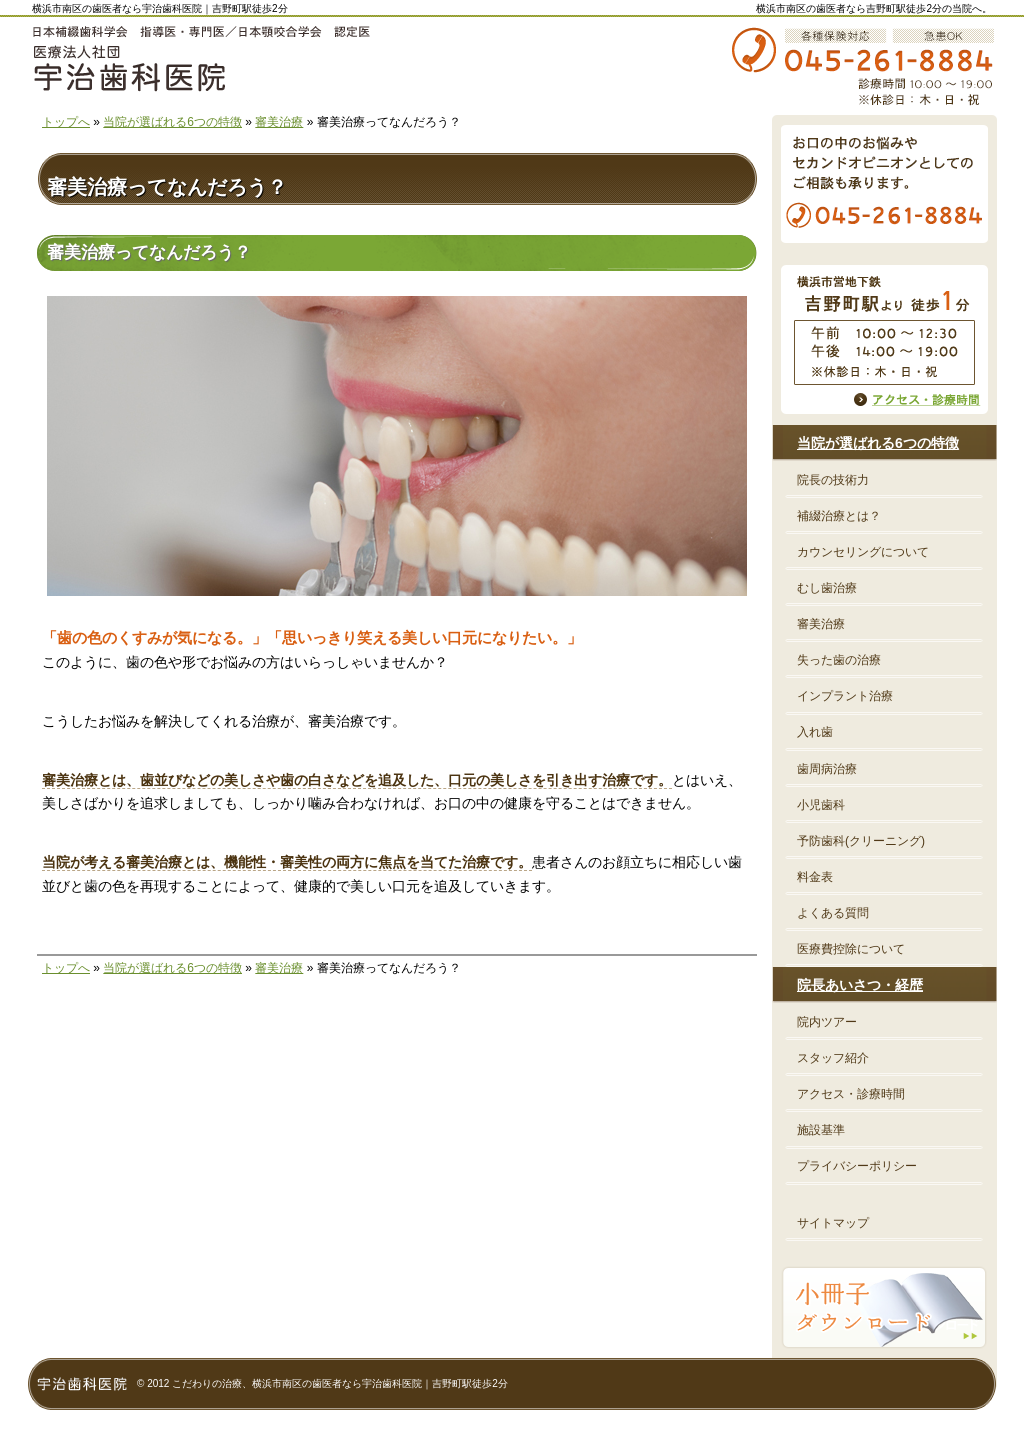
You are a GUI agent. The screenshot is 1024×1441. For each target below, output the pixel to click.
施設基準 (821, 1130)
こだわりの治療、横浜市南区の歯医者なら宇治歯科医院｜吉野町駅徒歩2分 (340, 1383)
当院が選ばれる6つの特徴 (172, 122)
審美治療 (279, 122)
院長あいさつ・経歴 (860, 985)
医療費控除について (851, 949)
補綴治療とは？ (839, 516)
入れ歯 (815, 732)
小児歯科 (821, 805)
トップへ (66, 122)
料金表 (815, 877)
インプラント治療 (845, 696)
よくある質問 (833, 913)
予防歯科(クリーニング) (861, 841)
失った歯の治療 (839, 660)
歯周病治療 (827, 769)
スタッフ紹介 (833, 1058)
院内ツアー (827, 1022)
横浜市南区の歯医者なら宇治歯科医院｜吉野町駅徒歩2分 (160, 8)
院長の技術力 (833, 480)
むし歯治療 (827, 588)
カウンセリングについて (863, 552)
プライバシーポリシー (857, 1166)
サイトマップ (833, 1223)
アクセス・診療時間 (851, 1094)
